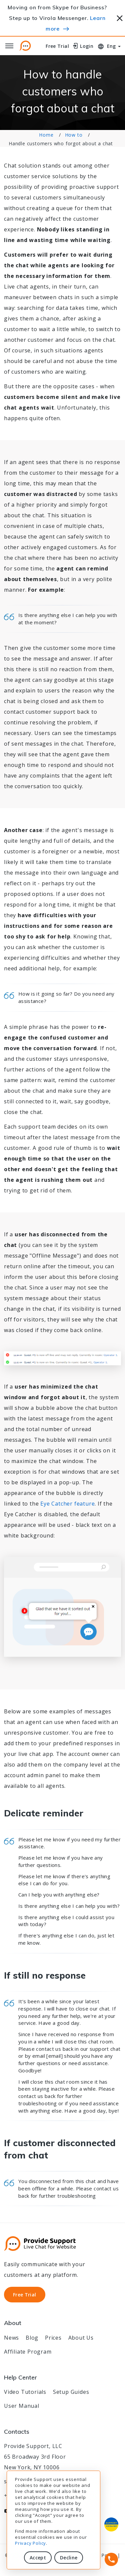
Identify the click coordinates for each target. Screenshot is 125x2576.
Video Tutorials (25, 2391)
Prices (53, 2337)
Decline (68, 2557)
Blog (32, 2337)
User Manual (21, 2405)
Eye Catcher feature (67, 1503)
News (11, 2337)
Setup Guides (71, 2391)
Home (46, 135)
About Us (81, 2337)
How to (74, 135)
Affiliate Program (28, 2351)
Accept (38, 2557)
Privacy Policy (30, 2543)
